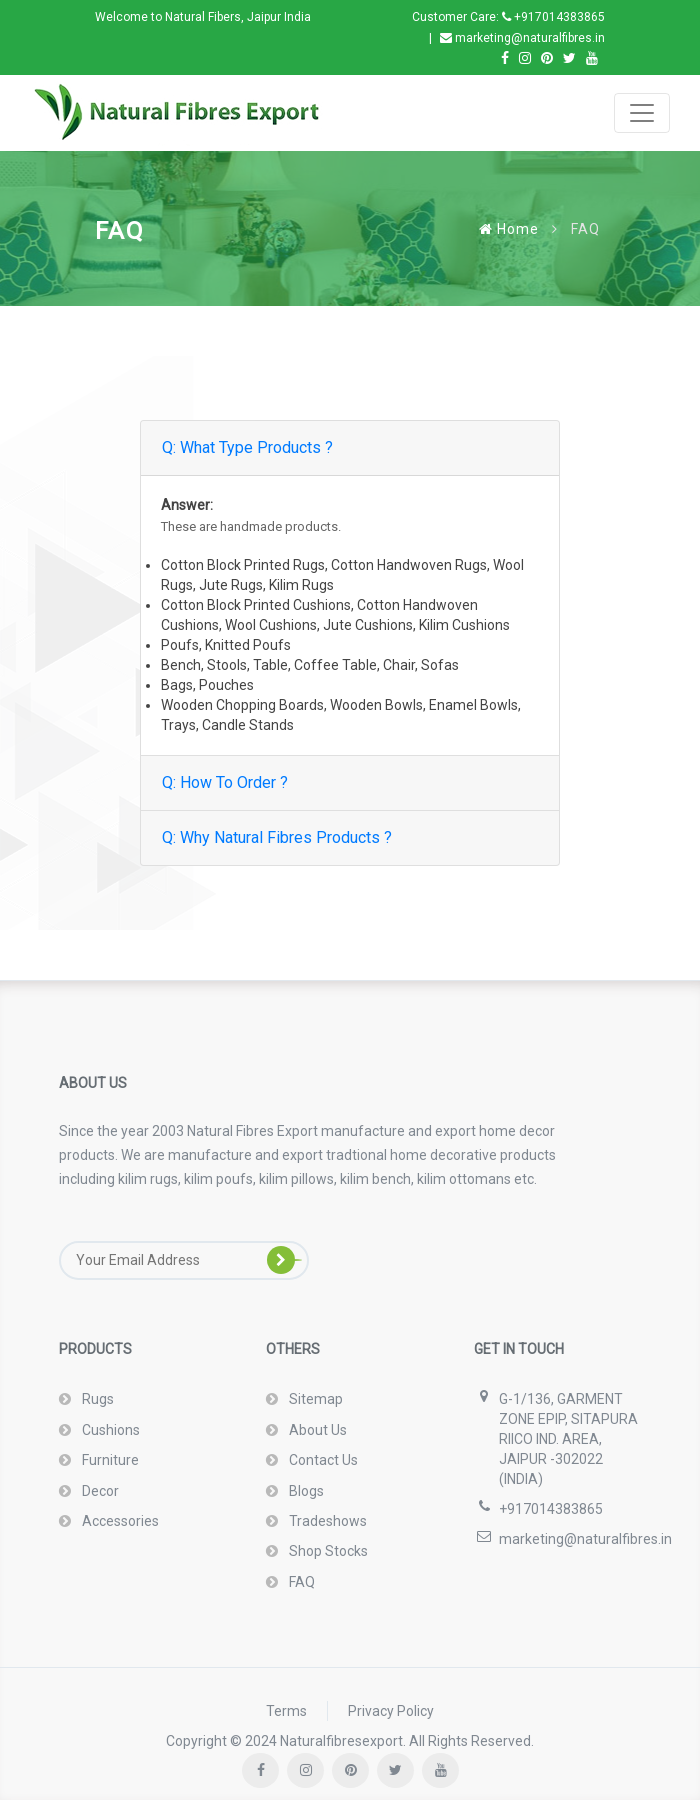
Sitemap (314, 1399)
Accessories (119, 1521)
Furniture (109, 1460)
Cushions (109, 1430)
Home (509, 229)
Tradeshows (326, 1521)
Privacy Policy (391, 1711)
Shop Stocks (327, 1551)
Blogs (305, 1491)
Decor (99, 1491)
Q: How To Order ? (225, 782)
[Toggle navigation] (642, 113)
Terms (286, 1711)
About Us (316, 1430)
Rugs (96, 1399)
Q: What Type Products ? (247, 447)
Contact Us (322, 1460)
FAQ (300, 1582)
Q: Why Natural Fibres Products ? (277, 837)
